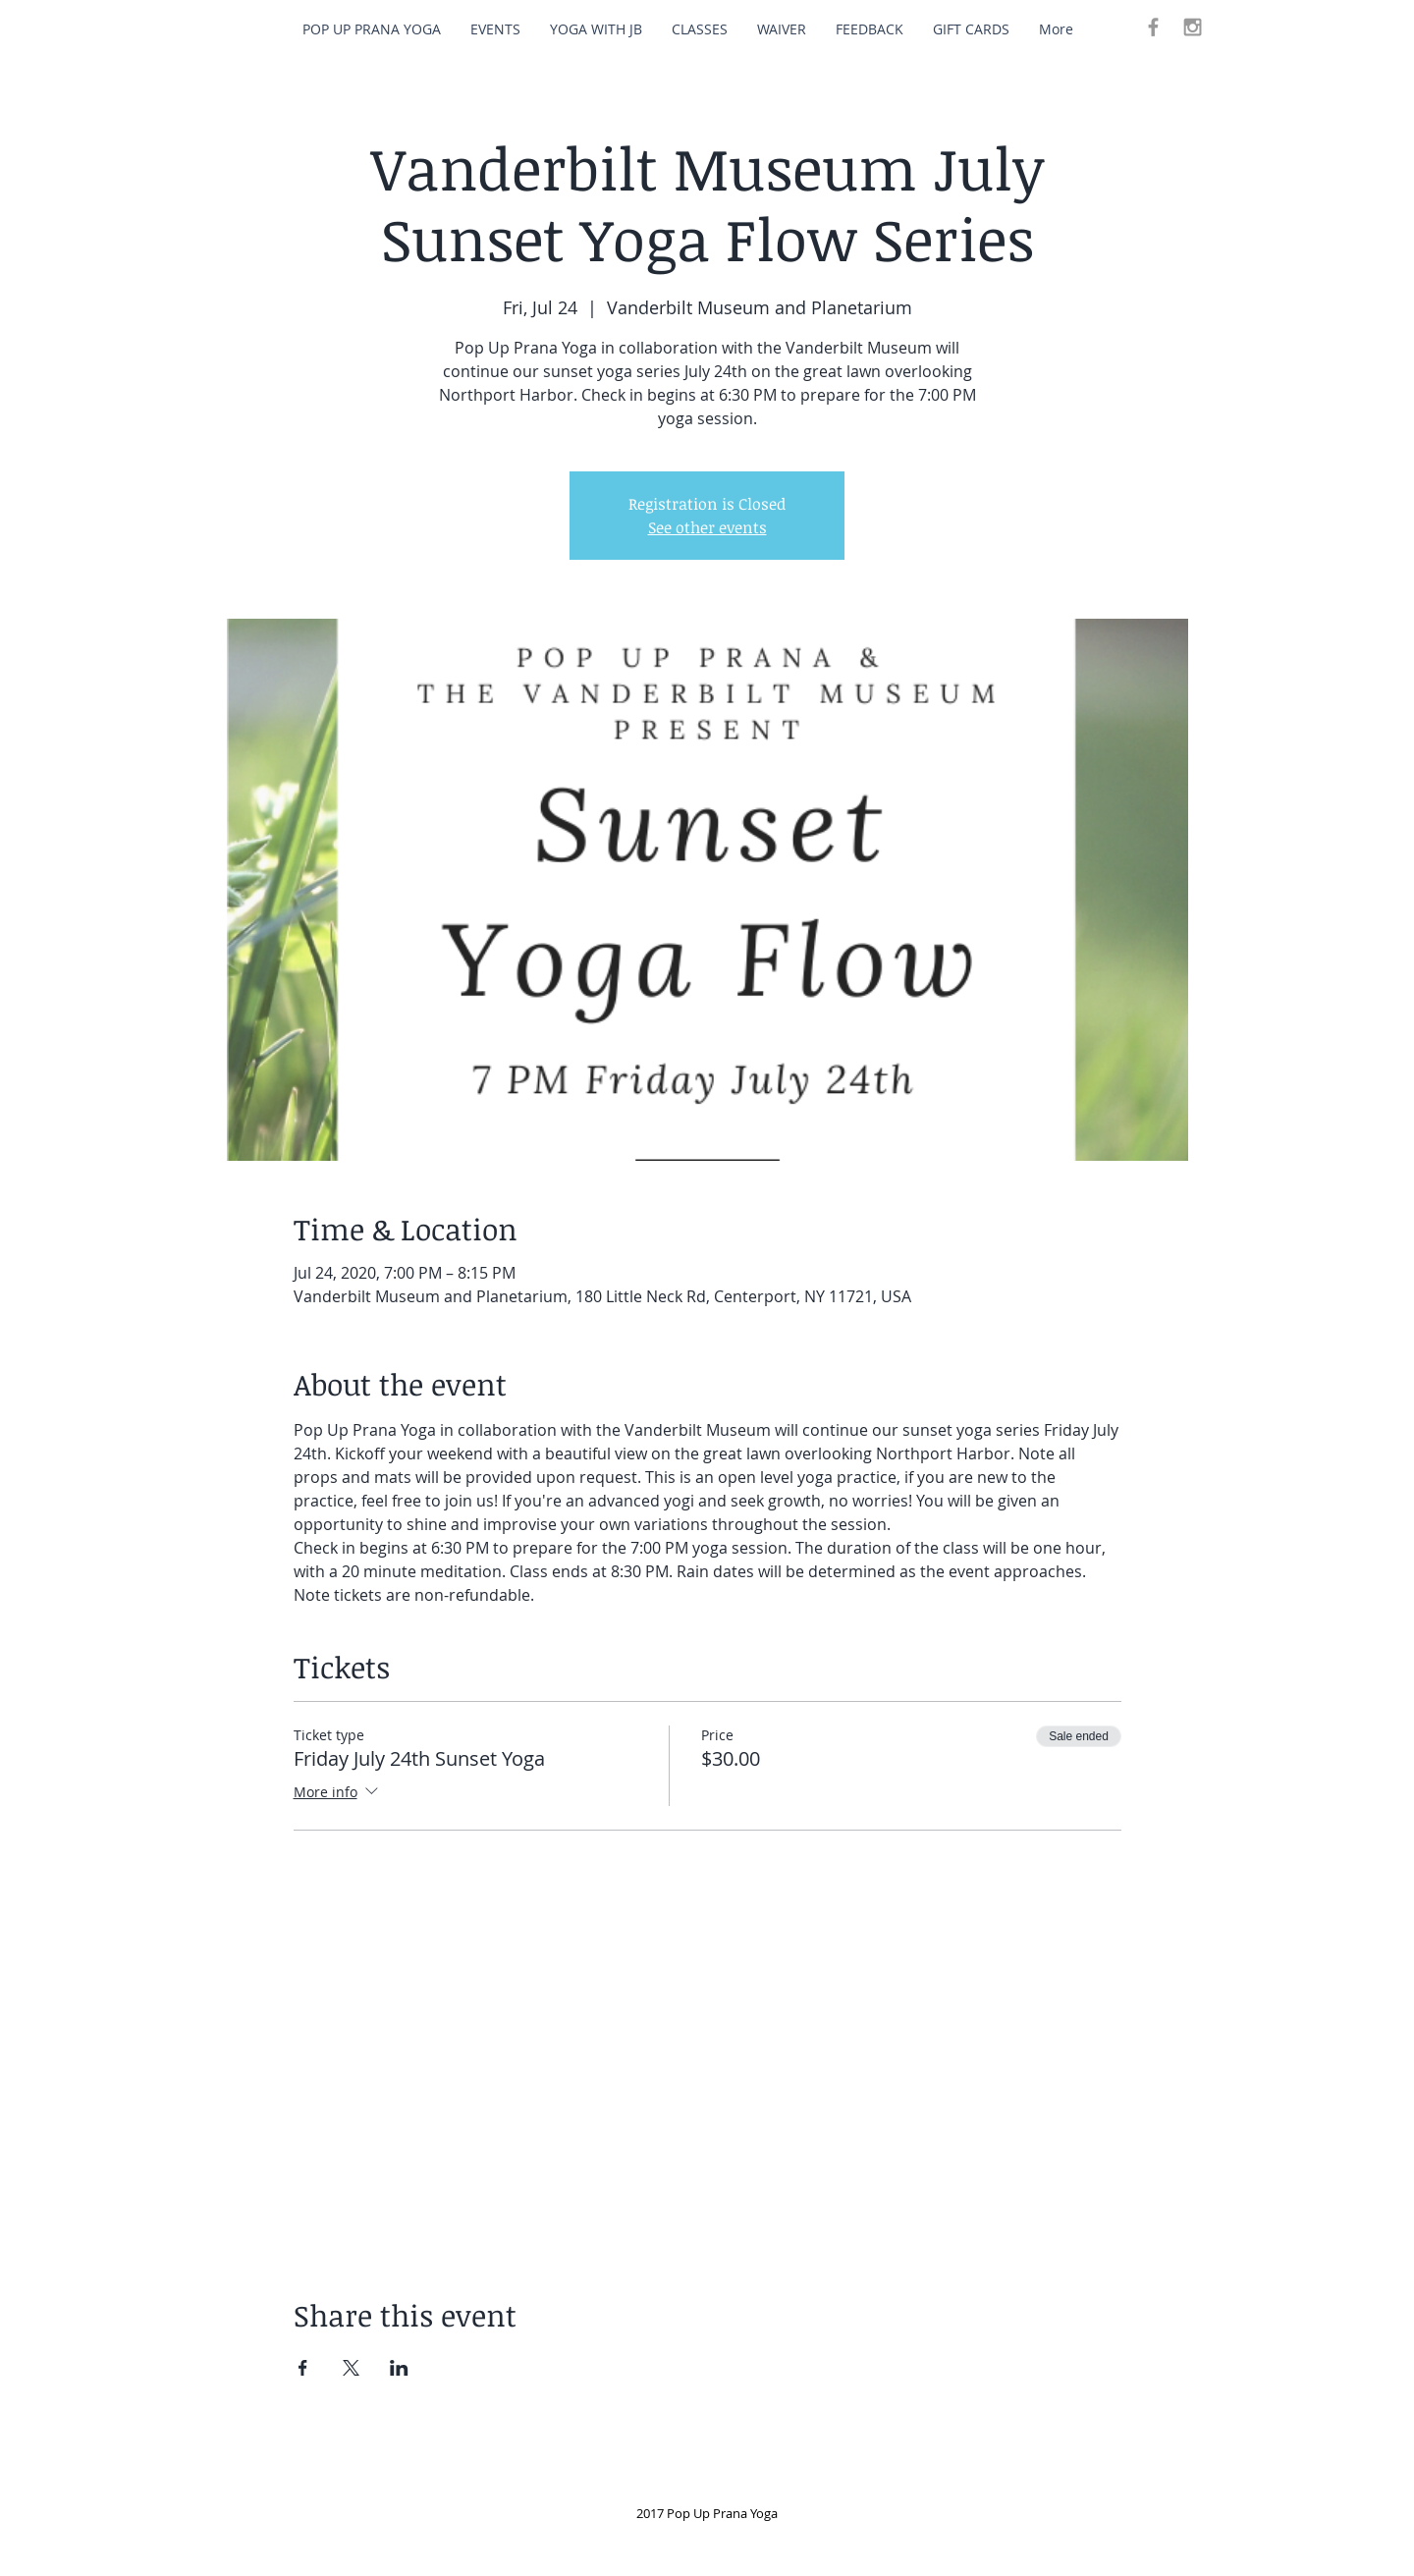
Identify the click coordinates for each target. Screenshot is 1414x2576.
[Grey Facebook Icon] (1153, 27)
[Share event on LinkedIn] (399, 2368)
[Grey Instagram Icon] (1192, 27)
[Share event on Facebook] (303, 2368)
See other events (707, 527)
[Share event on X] (351, 2368)
